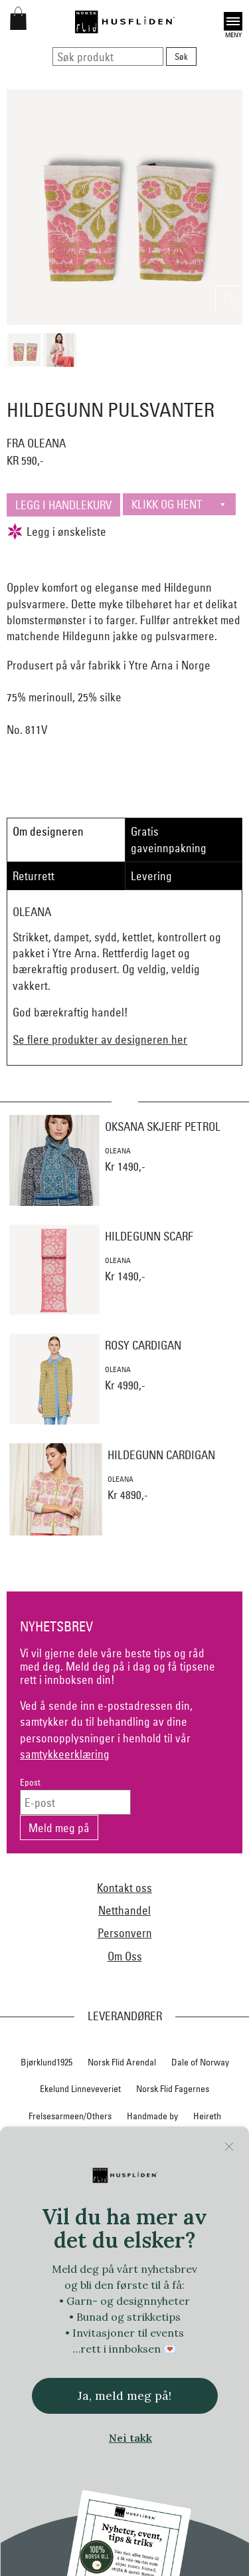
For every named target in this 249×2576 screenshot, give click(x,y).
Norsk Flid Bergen (83, 2277)
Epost (30, 1783)
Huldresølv (200, 2143)
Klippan (126, 2196)
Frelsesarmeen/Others (70, 2116)
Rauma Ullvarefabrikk (115, 2359)
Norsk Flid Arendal (122, 2062)
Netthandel (124, 1910)
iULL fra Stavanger (160, 2170)
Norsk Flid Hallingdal (80, 2305)
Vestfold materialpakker (77, 2494)
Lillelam (216, 2196)
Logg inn (124, 2541)
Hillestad (45, 2143)
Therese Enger (89, 2412)
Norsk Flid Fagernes (172, 2089)
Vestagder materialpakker (157, 2466)
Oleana (213, 2331)
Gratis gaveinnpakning (169, 839)
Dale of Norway (200, 2062)
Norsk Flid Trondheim (61, 2331)
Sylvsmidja (80, 2385)
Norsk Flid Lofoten (165, 2277)
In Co (63, 2170)
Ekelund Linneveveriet (80, 2089)
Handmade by (152, 2116)
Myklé (77, 2224)
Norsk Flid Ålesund (150, 2331)
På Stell (45, 2359)
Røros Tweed (194, 2359)
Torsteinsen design (167, 2412)
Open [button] (233, 21)
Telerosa (31, 2412)
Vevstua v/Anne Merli (176, 2494)
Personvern (125, 1933)
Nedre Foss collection (144, 2224)
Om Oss (125, 1956)
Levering (151, 876)
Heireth (207, 2116)
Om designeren (48, 831)
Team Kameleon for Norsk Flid (170, 2385)
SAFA (35, 2385)
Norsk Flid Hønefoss (170, 2305)
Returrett (33, 876)
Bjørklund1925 (46, 2062)
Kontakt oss (124, 1888)
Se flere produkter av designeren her (100, 1039)
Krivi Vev (171, 2196)
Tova (225, 2412)
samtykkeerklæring (65, 1754)
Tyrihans (139, 2439)
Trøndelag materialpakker (61, 2439)
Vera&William (69, 2466)
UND (180, 2439)
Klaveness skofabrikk (58, 2196)
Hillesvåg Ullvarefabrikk (121, 2143)
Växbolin (219, 2439)
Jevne (99, 2170)
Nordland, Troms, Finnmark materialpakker (124, 2251)
